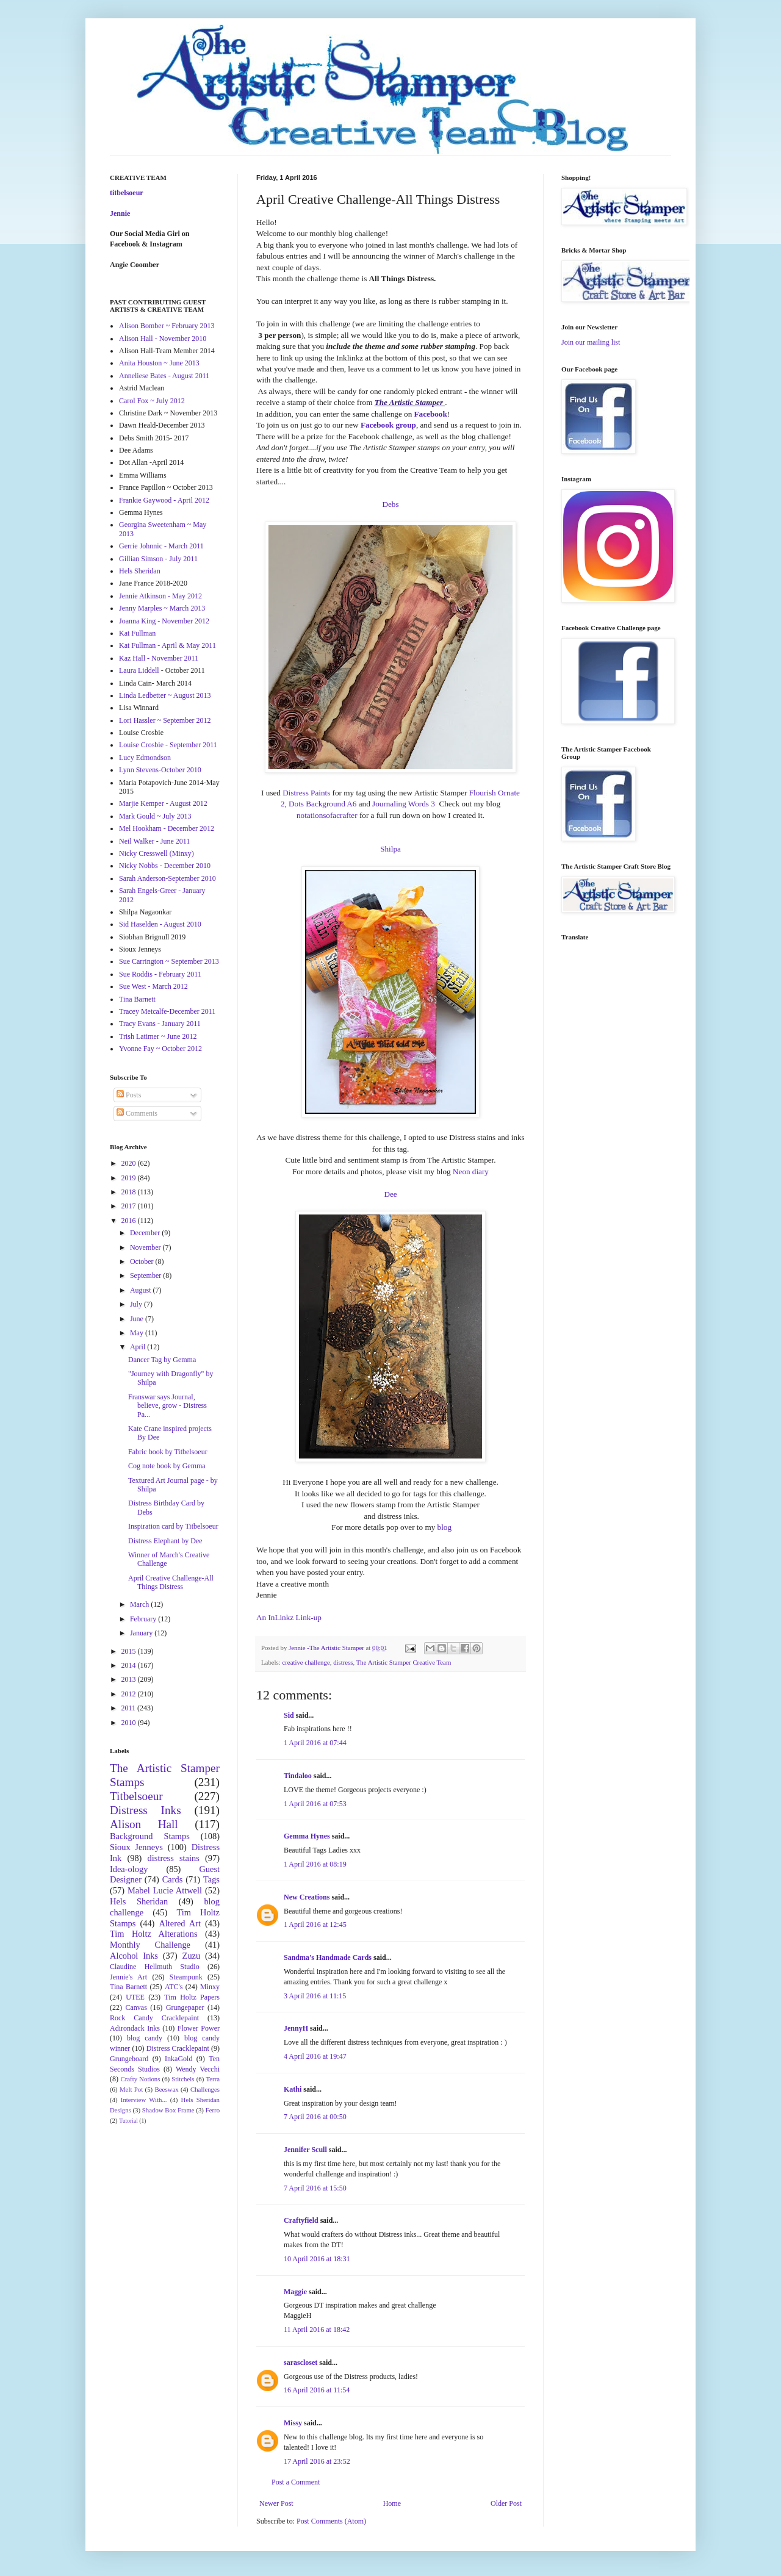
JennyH (296, 2028)
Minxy (210, 1986)
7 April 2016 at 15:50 (315, 2188)
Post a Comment (296, 2482)
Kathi (292, 2089)
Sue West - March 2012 (153, 986)
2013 (129, 1679)
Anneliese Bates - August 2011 (164, 375)
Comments (137, 1113)
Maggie (295, 2291)
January (142, 1633)
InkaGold (178, 2058)
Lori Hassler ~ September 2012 (165, 720)
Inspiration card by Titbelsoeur (173, 1526)
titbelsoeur (126, 192)
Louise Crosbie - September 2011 (168, 745)
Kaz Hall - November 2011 (158, 658)
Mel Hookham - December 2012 (166, 828)
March (140, 1604)
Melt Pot (131, 2089)
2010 (129, 1722)
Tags (211, 1879)
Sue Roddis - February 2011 (160, 974)
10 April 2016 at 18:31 (317, 2259)
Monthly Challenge (150, 1945)
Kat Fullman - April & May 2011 (167, 645)
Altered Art (180, 1923)
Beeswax (167, 2089)
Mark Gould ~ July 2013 (155, 816)
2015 (129, 1651)
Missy (293, 2423)
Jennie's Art (128, 1977)
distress (343, 1662)
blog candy (144, 2038)
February (144, 1619)
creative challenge (305, 1662)
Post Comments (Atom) (331, 2521)
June (137, 1319)
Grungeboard (129, 2058)
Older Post (506, 2503)
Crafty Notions (140, 2079)
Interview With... (144, 2099)
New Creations (306, 1897)
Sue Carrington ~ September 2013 (169, 961)
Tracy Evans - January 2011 (160, 1023)
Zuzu (191, 1956)
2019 (129, 1178)
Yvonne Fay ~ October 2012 (160, 1048)
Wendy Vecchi (198, 2069)
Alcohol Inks (134, 1956)
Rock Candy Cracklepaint (154, 2018)
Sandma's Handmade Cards (328, 1957)
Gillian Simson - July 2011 (158, 558)
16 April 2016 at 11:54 (317, 2390)
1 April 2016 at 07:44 (315, 1742)
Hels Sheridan (139, 571)
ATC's (174, 1986)
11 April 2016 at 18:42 (317, 2329)
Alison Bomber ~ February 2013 (166, 325)
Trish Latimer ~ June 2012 (157, 1036)
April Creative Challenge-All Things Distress (171, 1582)
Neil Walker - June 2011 (154, 841)
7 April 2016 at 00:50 (315, 2116)
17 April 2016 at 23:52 (317, 2461)
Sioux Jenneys (136, 1847)
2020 (129, 1163)
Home (392, 2503)
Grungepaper (185, 2007)
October (143, 1261)
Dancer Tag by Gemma (162, 1359)
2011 (129, 1708)
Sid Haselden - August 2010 (160, 924)
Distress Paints (306, 792)
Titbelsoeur (136, 1796)
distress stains (174, 1858)
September (146, 1275)
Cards (172, 1879)
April (138, 1347)
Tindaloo (298, 1775)
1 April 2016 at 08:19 (315, 1864)
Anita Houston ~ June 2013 (159, 363)
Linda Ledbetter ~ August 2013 (165, 695)
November (146, 1247)
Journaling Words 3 (403, 803)
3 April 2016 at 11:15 (315, 1996)
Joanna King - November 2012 (164, 621)
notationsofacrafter (327, 815)
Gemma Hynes (307, 1836)
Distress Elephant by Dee (165, 1541)
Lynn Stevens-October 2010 (160, 770)
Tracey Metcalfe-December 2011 (167, 1011)
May (137, 1333)
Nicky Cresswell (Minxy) (156, 853)
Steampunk (186, 1977)
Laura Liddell (139, 670)
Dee (390, 1194)
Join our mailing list (590, 342)
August (141, 1290)
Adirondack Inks (135, 2028)
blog (444, 1527)
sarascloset (300, 2362)
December (146, 1233)
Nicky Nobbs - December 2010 (165, 865)
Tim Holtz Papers (192, 1997)
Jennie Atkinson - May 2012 (160, 596)
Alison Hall (144, 1824)
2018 (129, 1192)
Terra (213, 2079)
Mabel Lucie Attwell (165, 1890)
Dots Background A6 (322, 803)
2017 (129, 1206)
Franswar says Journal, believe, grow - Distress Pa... (167, 1406)
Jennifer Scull (305, 2149)
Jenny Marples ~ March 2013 (162, 608)
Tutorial (128, 2120)
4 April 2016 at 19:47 (315, 2056)
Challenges (205, 2089)
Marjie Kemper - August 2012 (163, 803)
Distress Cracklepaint (177, 2048)
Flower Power (199, 2028)
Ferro (213, 2110)
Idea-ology (129, 1869)
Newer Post (276, 2503)
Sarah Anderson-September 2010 (167, 878)
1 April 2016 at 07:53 (315, 1803)
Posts (129, 1095)
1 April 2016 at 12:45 (315, 1924)
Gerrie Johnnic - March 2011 (161, 546)
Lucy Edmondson (145, 757)
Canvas (136, 2007)
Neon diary (471, 1171)
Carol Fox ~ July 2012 (152, 400)
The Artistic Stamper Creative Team (404, 1662)
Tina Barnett (137, 999)
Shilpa (390, 848)
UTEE (135, 1997)
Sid (289, 1715)
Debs (390, 504)
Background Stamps (150, 1836)
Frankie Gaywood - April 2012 (164, 500)
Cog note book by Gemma (167, 1466)
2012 (129, 1694)
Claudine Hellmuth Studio (155, 1966)
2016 (129, 1220)
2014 (129, 1665)
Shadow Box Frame (168, 2110)
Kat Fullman (137, 633)
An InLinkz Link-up (289, 1617)
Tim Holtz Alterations (154, 1934)
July (137, 1304)
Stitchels (182, 2079)
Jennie (120, 213)
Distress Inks (145, 1810)
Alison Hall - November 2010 (162, 338)
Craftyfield (301, 2220)
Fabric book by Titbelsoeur (167, 1452)
